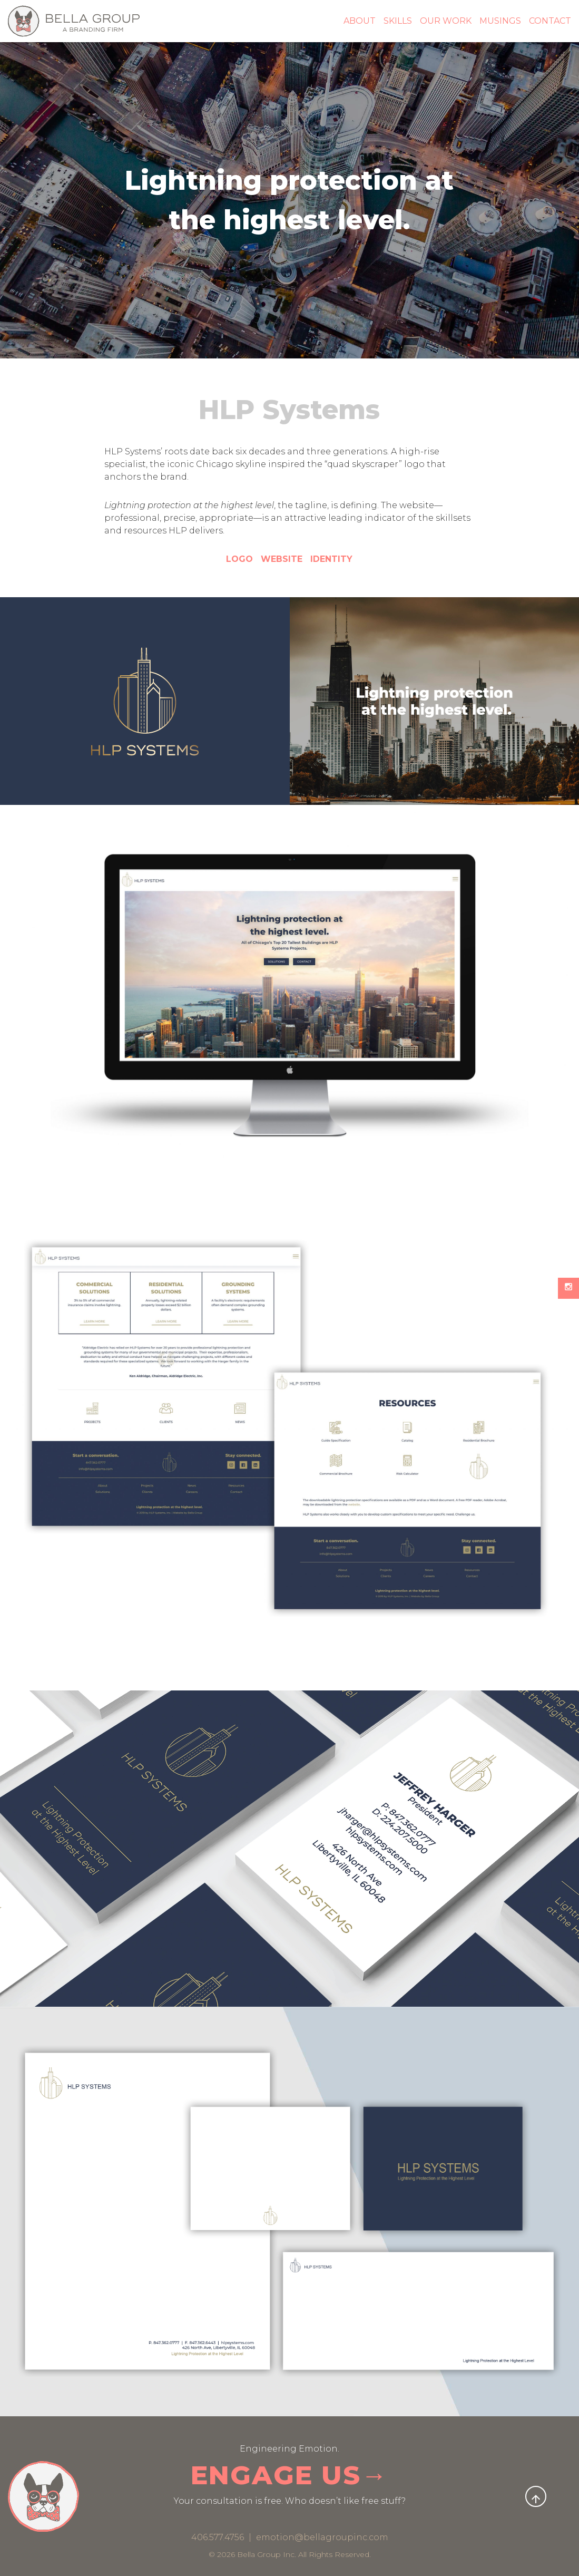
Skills (398, 21)
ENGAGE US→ (290, 2475)
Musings (500, 21)
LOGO (239, 559)
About (360, 21)
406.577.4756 (218, 2537)
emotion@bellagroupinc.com (322, 2537)
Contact (550, 21)
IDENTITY (331, 559)
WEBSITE (283, 559)
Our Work (446, 21)
